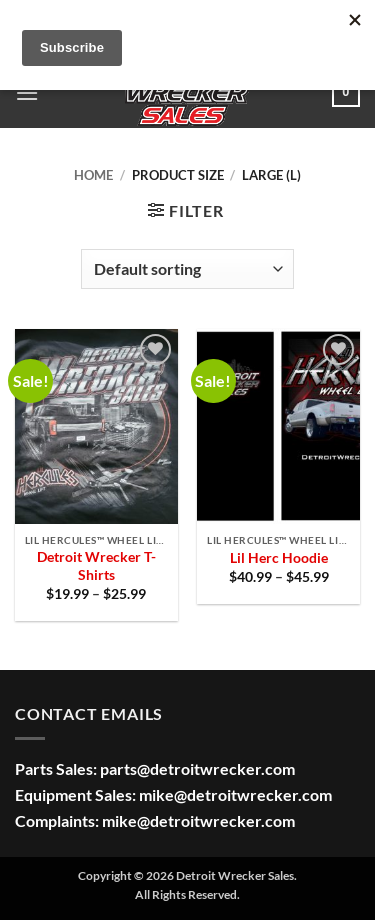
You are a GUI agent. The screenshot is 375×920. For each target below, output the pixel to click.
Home (93, 175)
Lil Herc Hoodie (279, 558)
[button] (27, 92)
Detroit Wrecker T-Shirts (96, 566)
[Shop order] (187, 269)
